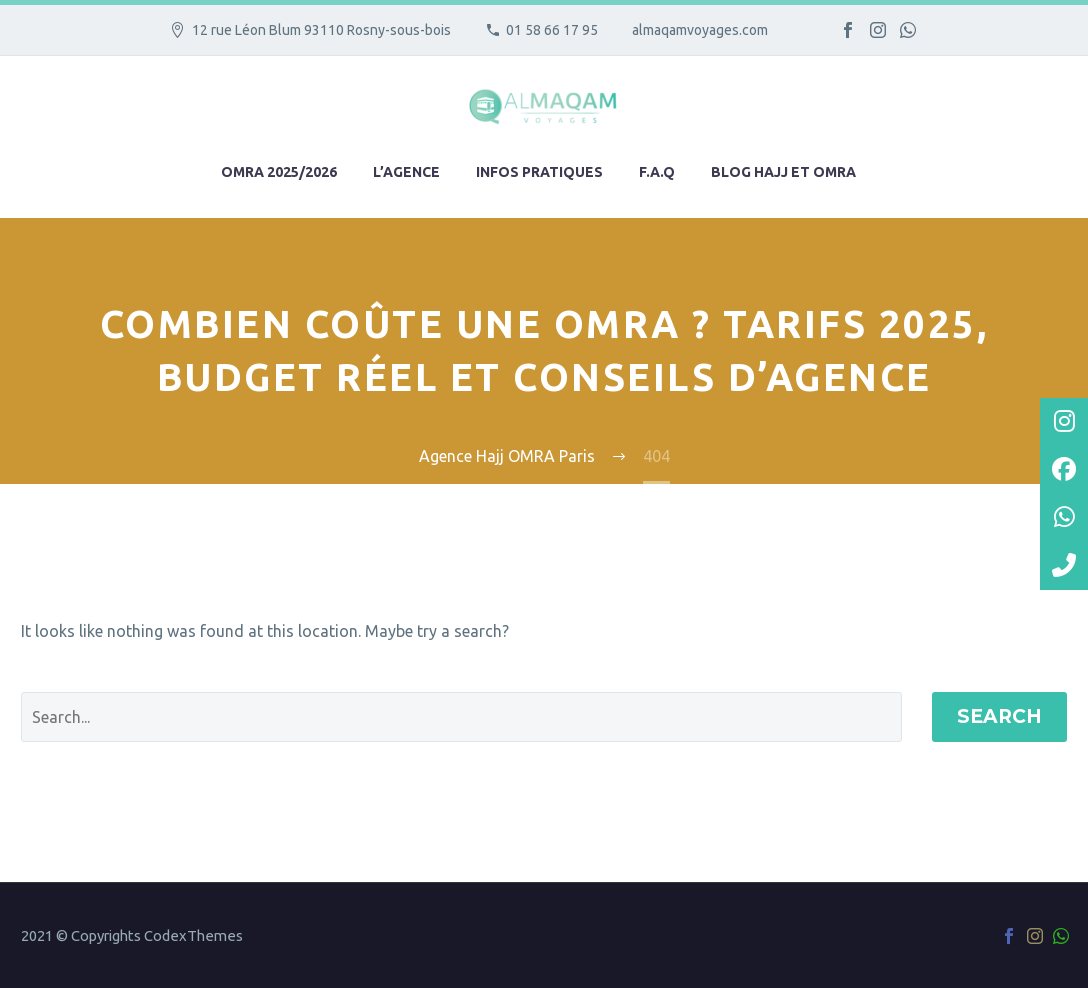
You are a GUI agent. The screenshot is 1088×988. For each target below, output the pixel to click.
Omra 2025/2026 (279, 172)
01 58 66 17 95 (552, 30)
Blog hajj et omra (783, 172)
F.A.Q (657, 172)
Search (999, 716)
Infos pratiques (539, 172)
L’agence (406, 172)
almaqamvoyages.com (700, 30)
